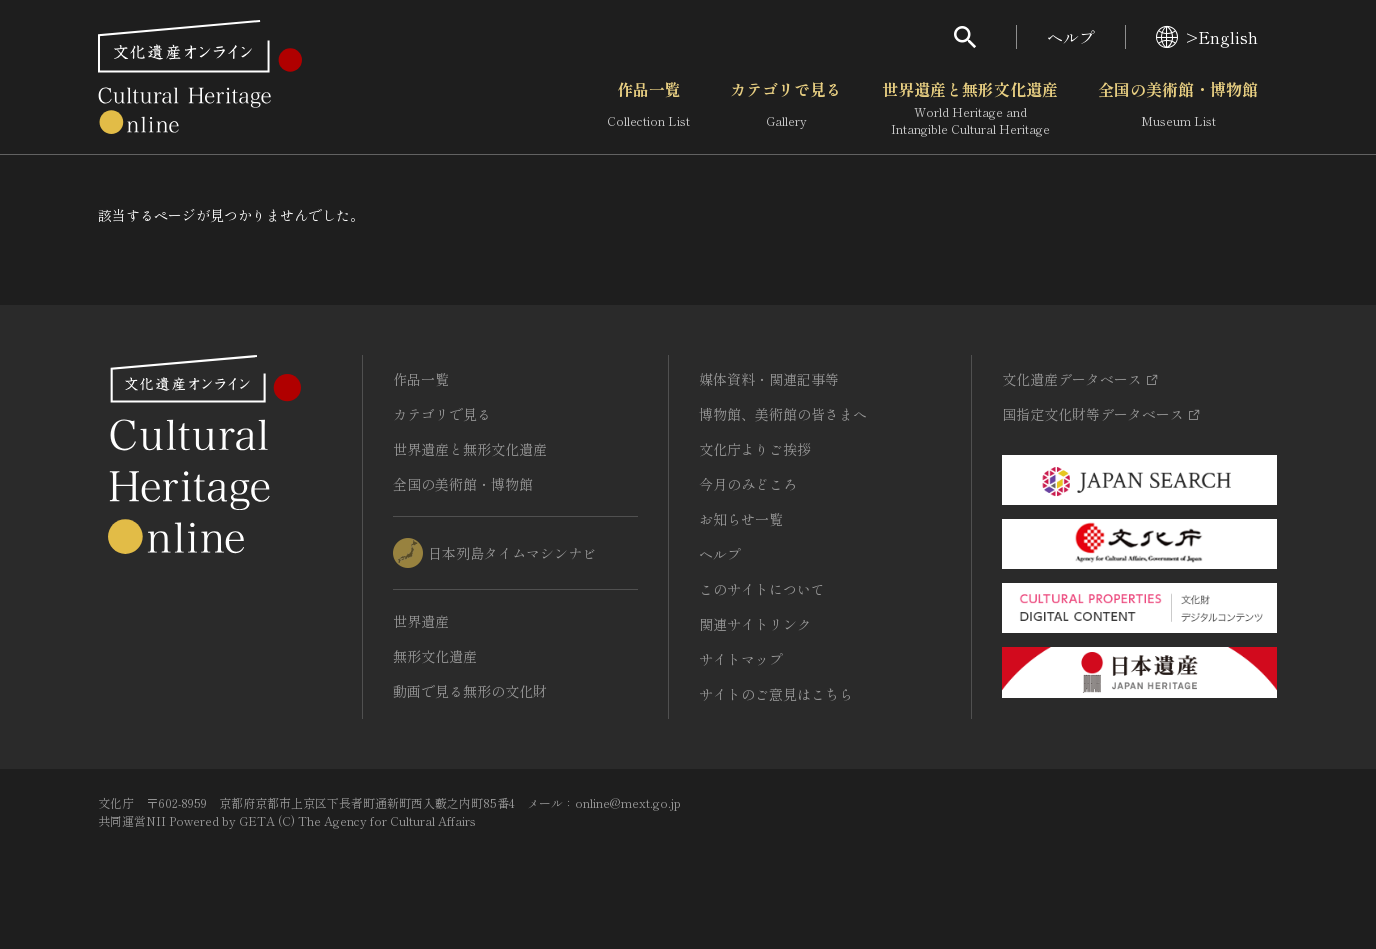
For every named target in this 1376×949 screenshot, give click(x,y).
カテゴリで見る (786, 109)
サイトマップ (741, 659)
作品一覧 (648, 109)
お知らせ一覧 (741, 519)
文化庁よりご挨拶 (755, 449)
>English (1207, 37)
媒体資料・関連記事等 (769, 379)
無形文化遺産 (435, 656)
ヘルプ (1071, 37)
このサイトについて (762, 589)
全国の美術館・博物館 (1178, 109)
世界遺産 (421, 621)
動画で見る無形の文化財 (470, 691)
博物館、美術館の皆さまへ (783, 414)
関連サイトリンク (755, 624)
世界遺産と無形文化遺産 (970, 109)
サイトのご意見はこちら (776, 694)
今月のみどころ (748, 484)
